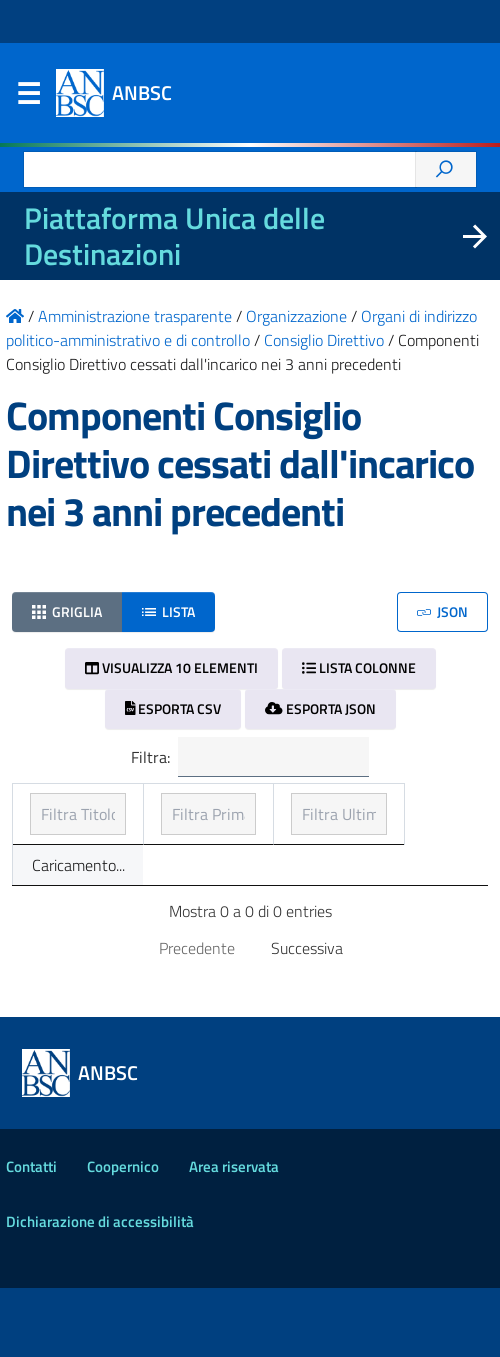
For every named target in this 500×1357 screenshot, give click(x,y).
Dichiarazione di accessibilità (100, 1290)
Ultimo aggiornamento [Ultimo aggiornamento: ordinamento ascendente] (384, 818)
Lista (168, 611)
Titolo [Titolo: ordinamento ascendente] (51, 830)
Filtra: (250, 757)
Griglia (67, 611)
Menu (28, 98)
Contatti (31, 1235)
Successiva (307, 1017)
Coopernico (123, 1235)
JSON (442, 611)
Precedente (197, 1017)
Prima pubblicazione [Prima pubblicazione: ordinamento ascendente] (209, 818)
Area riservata (234, 1235)
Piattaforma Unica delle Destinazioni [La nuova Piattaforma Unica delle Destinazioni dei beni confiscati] (174, 236)
